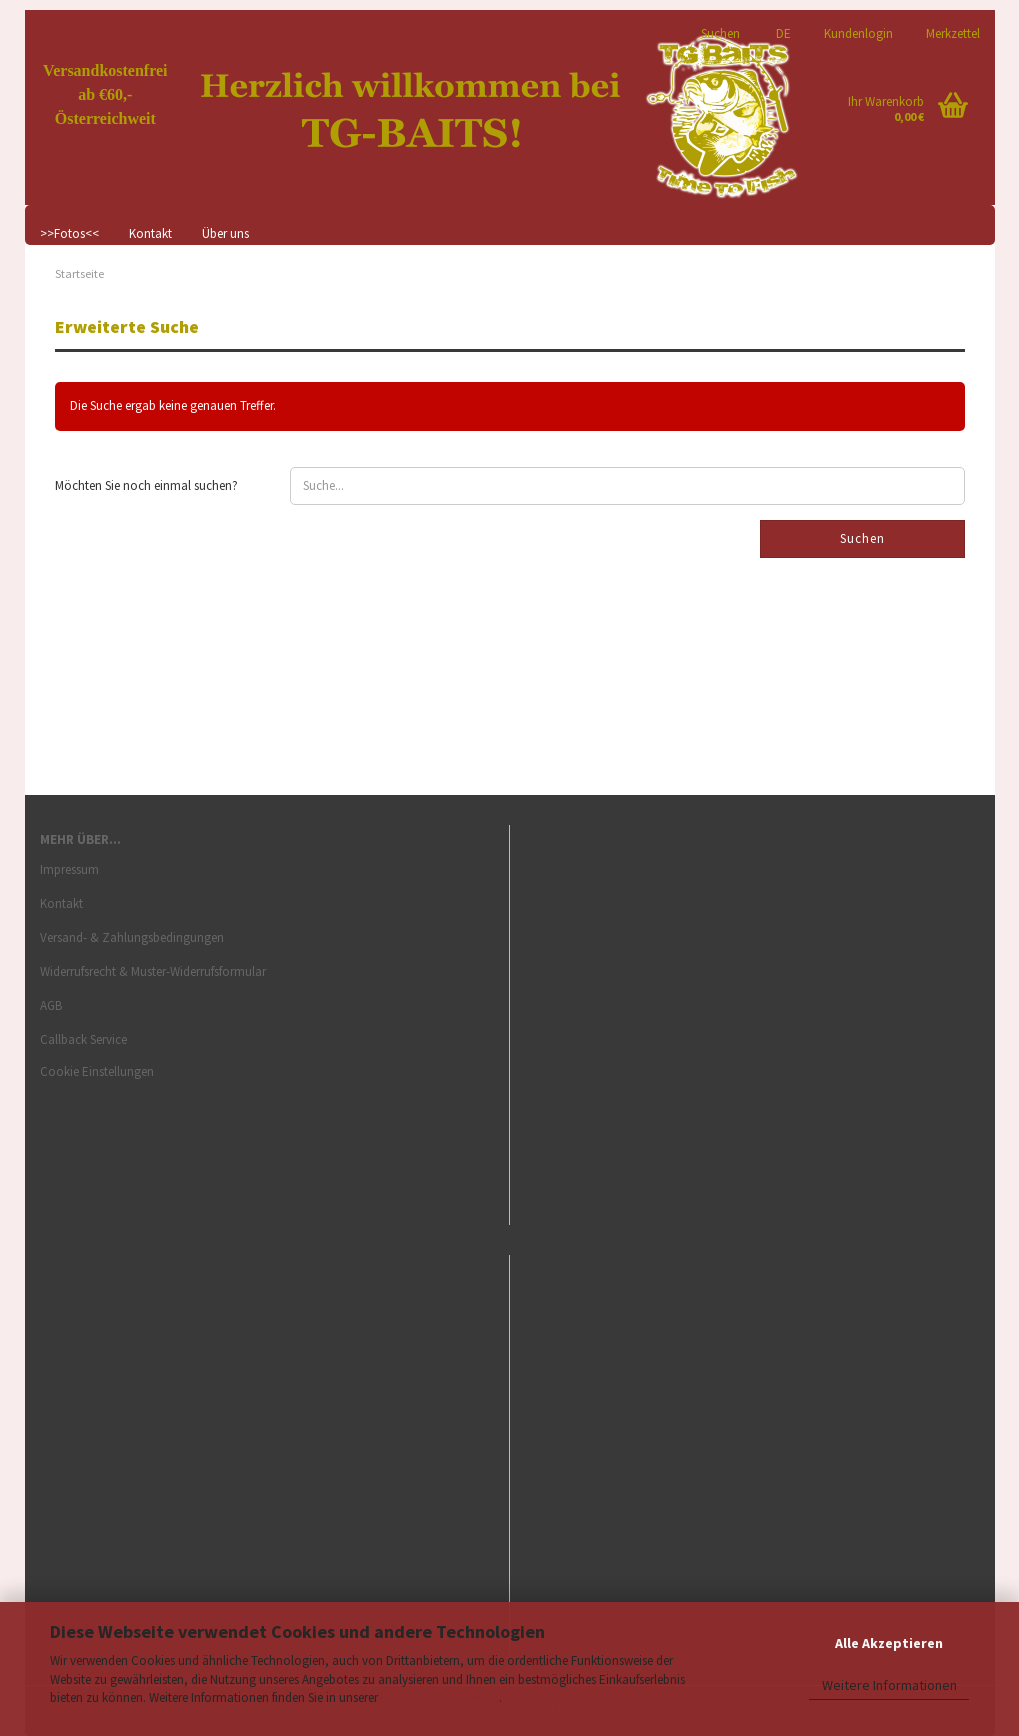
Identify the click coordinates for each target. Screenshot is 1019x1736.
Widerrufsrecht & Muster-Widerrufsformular (153, 971)
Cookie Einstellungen (97, 1071)
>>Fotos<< (69, 233)
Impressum (69, 869)
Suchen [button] (720, 32)
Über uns (225, 233)
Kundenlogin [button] (857, 32)
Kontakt (150, 233)
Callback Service (83, 1039)
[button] (780, 25)
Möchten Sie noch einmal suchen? (146, 485)
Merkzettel (951, 32)
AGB (51, 1005)
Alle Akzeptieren (889, 1643)
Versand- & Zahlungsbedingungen (132, 937)
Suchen (862, 538)
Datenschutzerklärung (440, 1697)
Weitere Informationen (889, 1685)
